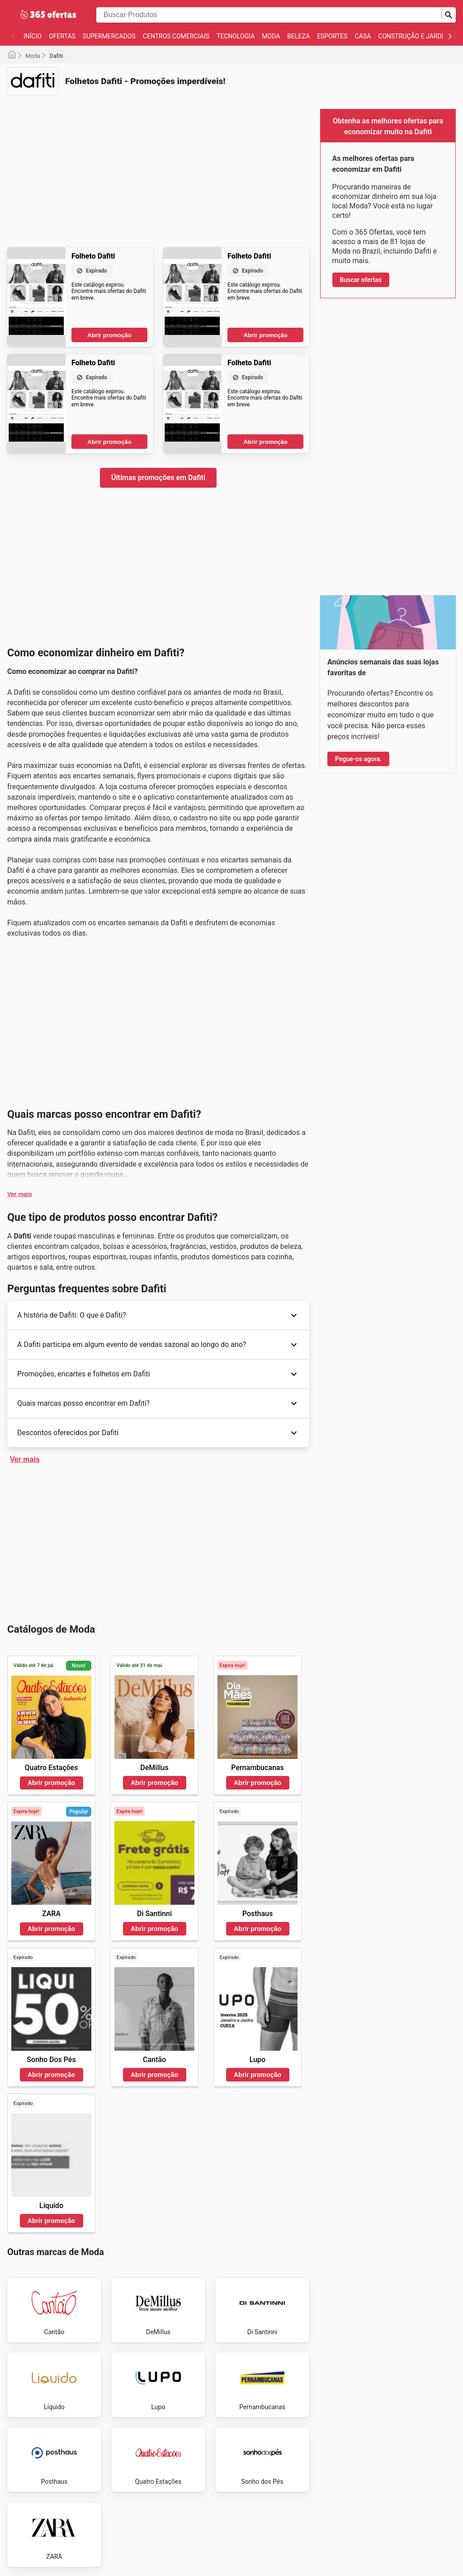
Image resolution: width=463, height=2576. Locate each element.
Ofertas (62, 36)
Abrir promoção (109, 335)
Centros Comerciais (176, 36)
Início (33, 36)
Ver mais (19, 1194)
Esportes (332, 36)
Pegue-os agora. (358, 759)
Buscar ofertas (361, 279)
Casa (363, 36)
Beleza (298, 36)
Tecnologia (236, 36)
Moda (271, 36)
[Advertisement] (158, 165)
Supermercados (109, 36)
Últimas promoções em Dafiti (158, 477)
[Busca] (448, 15)
